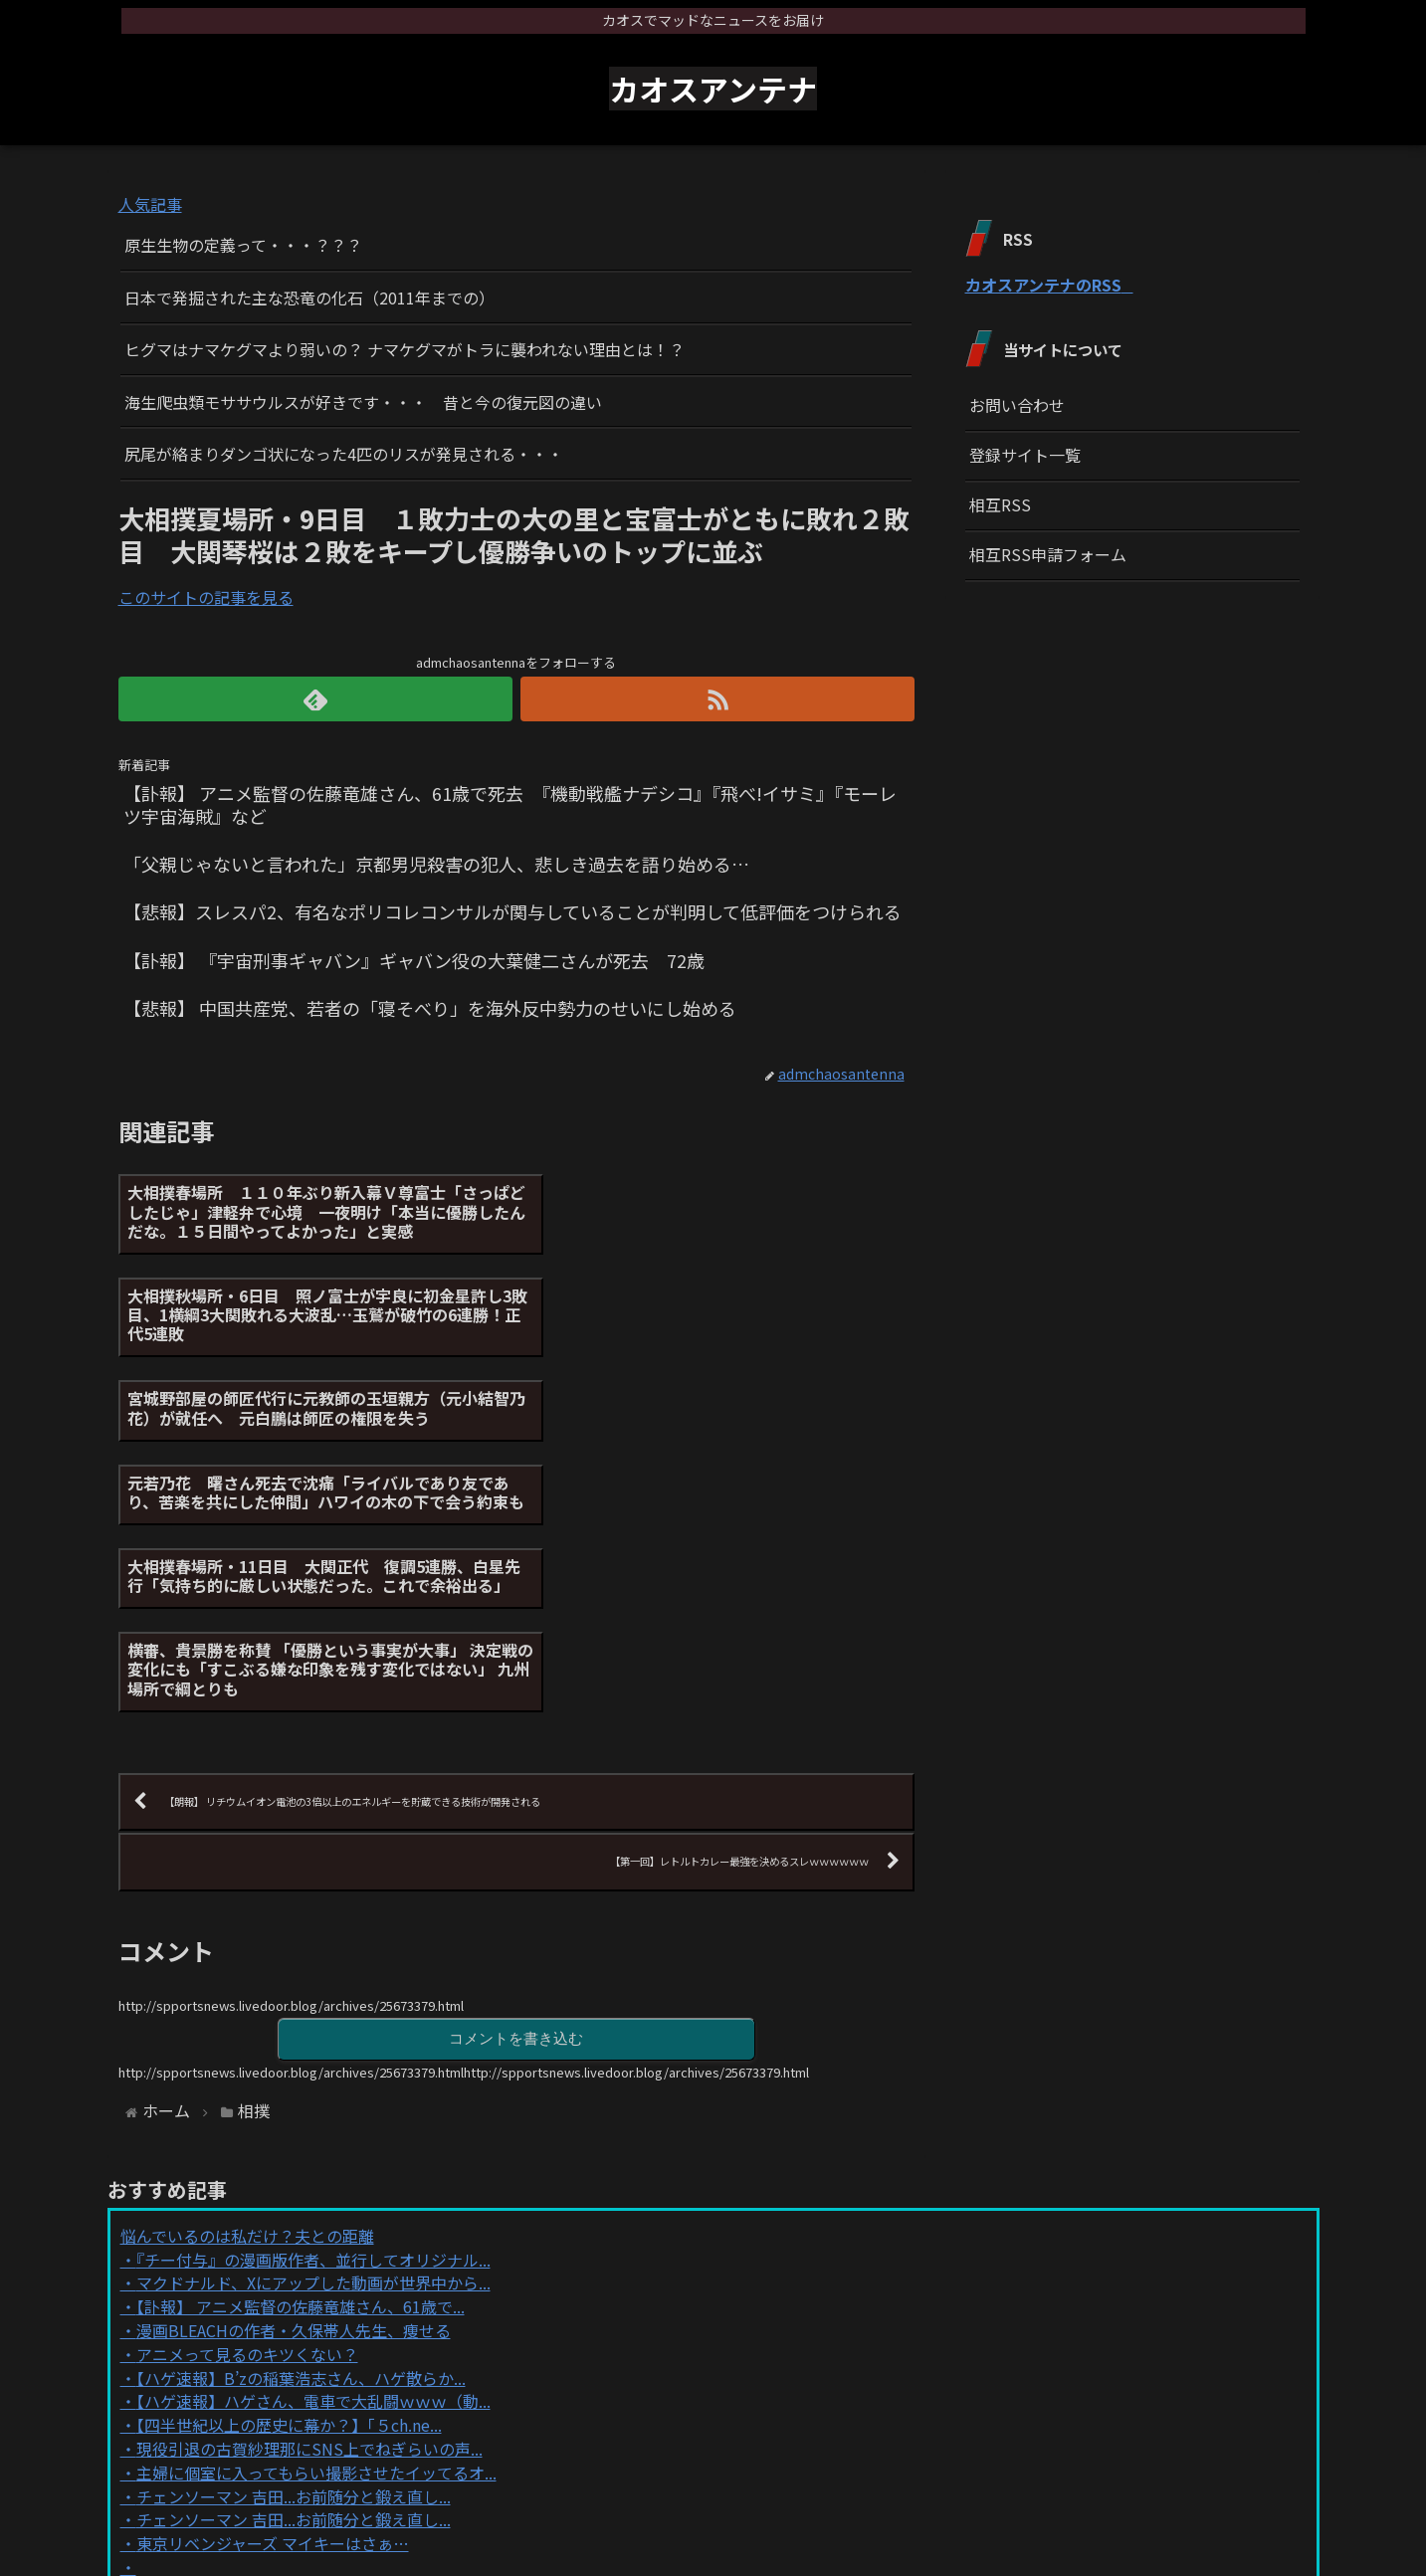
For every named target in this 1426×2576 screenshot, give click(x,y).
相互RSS (1000, 504)
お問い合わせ (1017, 405)
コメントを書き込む (516, 1789)
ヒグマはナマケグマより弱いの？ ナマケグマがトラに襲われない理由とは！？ (404, 349)
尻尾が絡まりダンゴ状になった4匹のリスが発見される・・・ (343, 454)
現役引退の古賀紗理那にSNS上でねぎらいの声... (309, 2200)
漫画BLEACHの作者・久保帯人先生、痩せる (293, 2081)
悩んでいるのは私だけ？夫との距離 (247, 1987)
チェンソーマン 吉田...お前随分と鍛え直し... (293, 2248)
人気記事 (150, 204)
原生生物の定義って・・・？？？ (243, 245)
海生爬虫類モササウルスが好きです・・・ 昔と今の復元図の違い (363, 402)
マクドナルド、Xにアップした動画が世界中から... (313, 2035)
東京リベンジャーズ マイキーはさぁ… (272, 2295)
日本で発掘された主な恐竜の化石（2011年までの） (309, 297)
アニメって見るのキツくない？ (247, 2105)
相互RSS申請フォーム (1047, 554)
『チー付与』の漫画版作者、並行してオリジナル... (313, 2011)
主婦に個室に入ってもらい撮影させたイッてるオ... (316, 2224)
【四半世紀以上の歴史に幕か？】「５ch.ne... (289, 2177)
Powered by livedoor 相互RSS (230, 2353)
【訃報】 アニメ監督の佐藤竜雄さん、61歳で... (300, 2059)
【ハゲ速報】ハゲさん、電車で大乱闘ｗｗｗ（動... (313, 2153)
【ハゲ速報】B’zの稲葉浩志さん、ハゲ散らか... (301, 2129)
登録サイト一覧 (1025, 455)
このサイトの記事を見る (206, 597)
